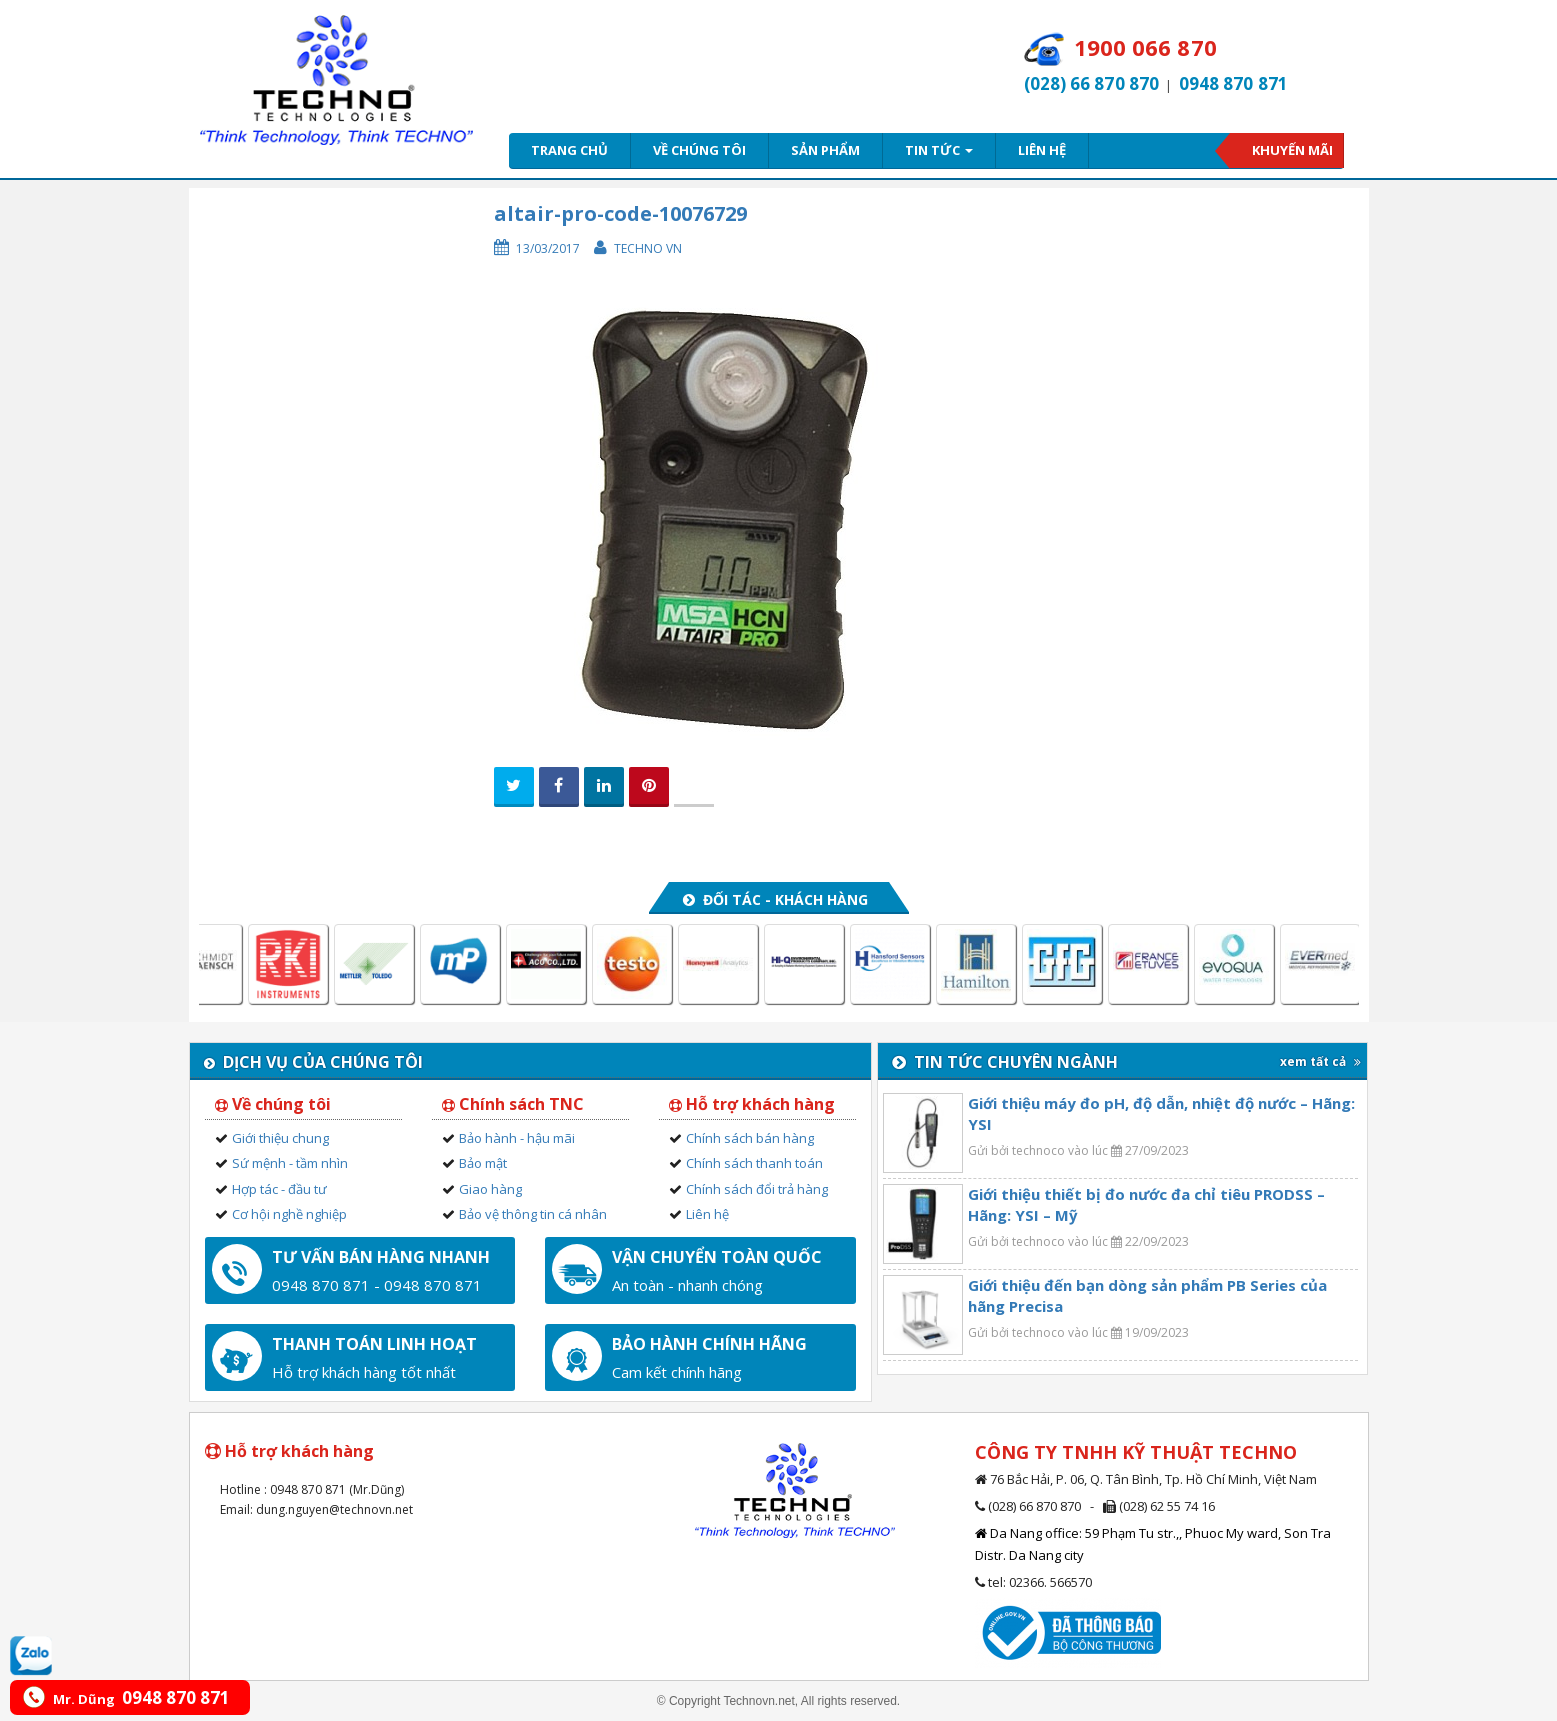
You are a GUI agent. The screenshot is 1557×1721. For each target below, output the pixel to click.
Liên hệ (1042, 150)
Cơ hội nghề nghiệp (289, 1214)
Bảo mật (483, 1163)
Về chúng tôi (699, 150)
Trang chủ (569, 150)
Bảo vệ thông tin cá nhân (533, 1214)
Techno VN (648, 248)
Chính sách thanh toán (754, 1163)
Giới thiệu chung (280, 1138)
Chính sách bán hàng (750, 1138)
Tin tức (939, 150)
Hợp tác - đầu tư (279, 1189)
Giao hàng (490, 1189)
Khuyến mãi (1292, 150)
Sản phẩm (825, 150)
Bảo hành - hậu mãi (517, 1138)
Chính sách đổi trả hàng (757, 1189)
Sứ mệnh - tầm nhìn (290, 1163)
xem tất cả (1320, 1061)
